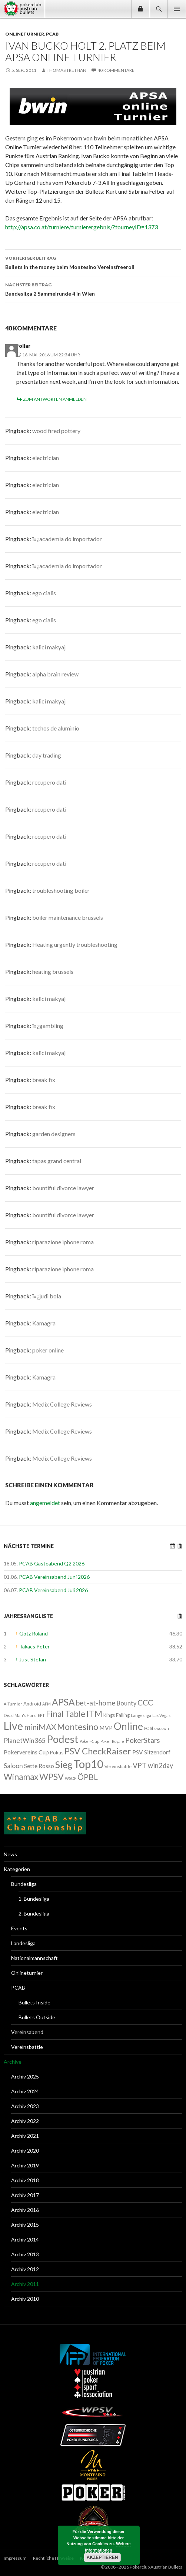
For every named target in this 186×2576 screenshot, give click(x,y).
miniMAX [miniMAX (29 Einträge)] (40, 1726)
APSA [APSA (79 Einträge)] (63, 1702)
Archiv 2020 (25, 2150)
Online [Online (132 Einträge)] (128, 1726)
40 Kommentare (115, 70)
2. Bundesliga (34, 1913)
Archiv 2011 (25, 2284)
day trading (46, 755)
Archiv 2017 (25, 2195)
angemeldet (45, 1502)
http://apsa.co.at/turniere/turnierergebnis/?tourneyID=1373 (81, 226)
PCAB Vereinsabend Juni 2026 (54, 1577)
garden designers (54, 1133)
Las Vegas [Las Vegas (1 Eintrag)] (161, 1715)
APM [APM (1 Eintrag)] (46, 1703)
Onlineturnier (24, 34)
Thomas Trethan (66, 70)
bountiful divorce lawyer (63, 1187)
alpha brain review (55, 674)
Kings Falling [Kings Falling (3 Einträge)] (116, 1715)
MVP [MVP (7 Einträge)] (106, 1727)
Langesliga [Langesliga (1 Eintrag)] (141, 1715)
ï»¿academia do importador (67, 538)
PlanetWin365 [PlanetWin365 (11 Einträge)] (25, 1740)
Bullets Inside (34, 2002)
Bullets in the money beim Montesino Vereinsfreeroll (93, 262)
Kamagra (44, 1323)
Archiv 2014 (25, 2239)
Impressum (15, 2558)
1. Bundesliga (34, 1899)
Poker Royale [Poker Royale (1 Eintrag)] (112, 1741)
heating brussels (52, 971)
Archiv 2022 (25, 2121)
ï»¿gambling (47, 1025)
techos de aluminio (55, 728)
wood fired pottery (56, 430)
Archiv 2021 (25, 2136)
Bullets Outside (37, 2017)
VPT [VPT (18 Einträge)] (140, 1765)
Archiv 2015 (25, 2224)
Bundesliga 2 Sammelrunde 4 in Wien (93, 288)
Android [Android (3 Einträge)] (32, 1704)
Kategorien (17, 1869)
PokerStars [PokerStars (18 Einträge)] (142, 1740)
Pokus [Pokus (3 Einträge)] (56, 1752)
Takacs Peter (34, 1646)
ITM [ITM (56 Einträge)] (94, 1713)
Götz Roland (33, 1633)
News (10, 1854)
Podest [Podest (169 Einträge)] (63, 1739)
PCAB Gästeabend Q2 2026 (51, 1563)
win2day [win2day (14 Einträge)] (160, 1765)
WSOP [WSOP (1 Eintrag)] (70, 1778)
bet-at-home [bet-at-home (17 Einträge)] (96, 1702)
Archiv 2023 (25, 2106)
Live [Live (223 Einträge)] (13, 1726)
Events (19, 1928)
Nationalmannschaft (34, 1958)
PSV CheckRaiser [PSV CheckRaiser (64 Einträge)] (97, 1751)
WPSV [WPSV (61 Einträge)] (51, 1776)
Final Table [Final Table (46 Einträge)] (65, 1714)
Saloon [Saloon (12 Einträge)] (13, 1766)
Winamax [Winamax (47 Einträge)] (21, 1777)
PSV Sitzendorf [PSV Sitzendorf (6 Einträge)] (151, 1752)
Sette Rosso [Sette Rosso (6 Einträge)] (39, 1766)
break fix (43, 1079)
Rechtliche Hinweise (53, 2558)
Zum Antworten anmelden (55, 399)
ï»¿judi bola (46, 1295)
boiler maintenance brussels (67, 917)
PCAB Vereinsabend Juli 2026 (53, 1590)
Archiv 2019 (25, 2165)
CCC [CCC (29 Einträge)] (145, 1702)
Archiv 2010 (25, 2299)
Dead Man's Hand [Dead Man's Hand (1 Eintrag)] (20, 1715)
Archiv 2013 (25, 2254)
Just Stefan (32, 1659)
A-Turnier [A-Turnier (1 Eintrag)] (13, 1703)
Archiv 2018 (25, 2180)
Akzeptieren (102, 2557)
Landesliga (23, 1943)
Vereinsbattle (27, 2047)
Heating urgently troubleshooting (74, 944)
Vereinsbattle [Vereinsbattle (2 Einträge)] (118, 1766)
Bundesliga (24, 1884)
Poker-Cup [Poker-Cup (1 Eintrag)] (89, 1741)
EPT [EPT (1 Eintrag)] (41, 1715)
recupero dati (49, 782)
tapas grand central (56, 1160)
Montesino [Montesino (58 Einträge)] (77, 1726)
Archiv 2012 (25, 2269)
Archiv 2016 (25, 2210)
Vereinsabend (27, 2032)
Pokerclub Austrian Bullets (24, 9)
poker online (48, 1350)
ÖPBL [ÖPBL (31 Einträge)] (87, 1777)
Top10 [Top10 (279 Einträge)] (88, 1763)
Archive (12, 2062)
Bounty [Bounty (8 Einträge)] (126, 1703)
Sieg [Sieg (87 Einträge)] (63, 1764)
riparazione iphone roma (63, 1241)
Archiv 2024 (25, 2091)
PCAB (52, 34)
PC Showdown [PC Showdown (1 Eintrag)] (156, 1728)
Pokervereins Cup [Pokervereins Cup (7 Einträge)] (26, 1751)
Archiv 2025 (25, 2076)
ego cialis (44, 592)
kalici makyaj (49, 646)
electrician (45, 457)
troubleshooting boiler (61, 890)
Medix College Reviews (62, 1404)
